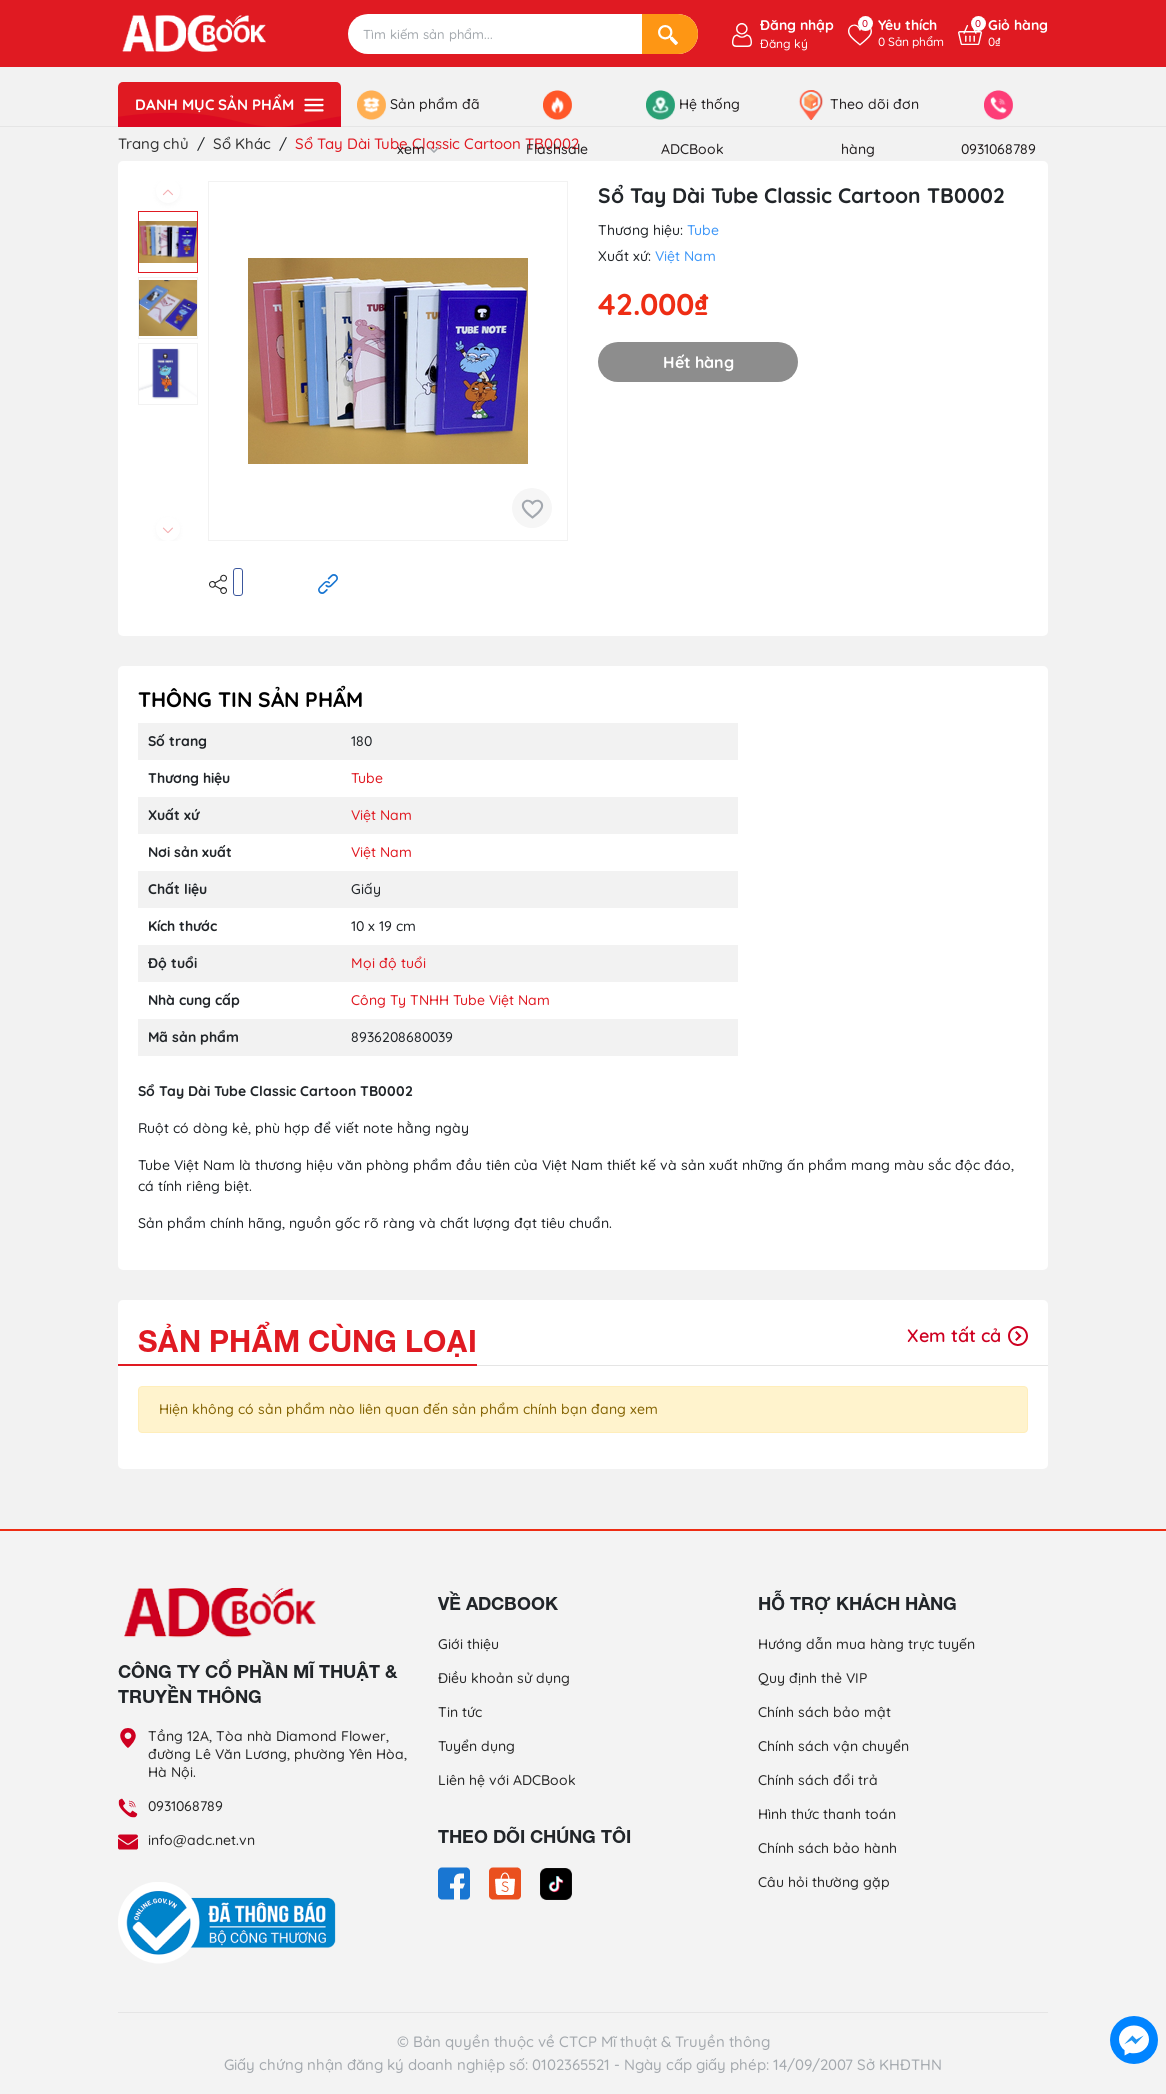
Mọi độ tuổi (388, 963)
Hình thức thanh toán (827, 1814)
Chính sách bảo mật (824, 1712)
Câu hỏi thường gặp (824, 1882)
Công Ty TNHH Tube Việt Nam (450, 1000)
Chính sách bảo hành (827, 1848)
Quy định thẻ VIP (812, 1678)
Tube (703, 230)
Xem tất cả (967, 1335)
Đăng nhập (797, 25)
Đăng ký (784, 43)
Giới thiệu (468, 1644)
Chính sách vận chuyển (833, 1746)
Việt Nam (685, 256)
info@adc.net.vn (201, 1840)
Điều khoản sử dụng (504, 1678)
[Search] (670, 34)
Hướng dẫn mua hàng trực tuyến (866, 1644)
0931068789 (185, 1806)
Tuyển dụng (476, 1746)
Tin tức (460, 1712)
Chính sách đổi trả (818, 1780)
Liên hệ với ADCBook (507, 1780)
